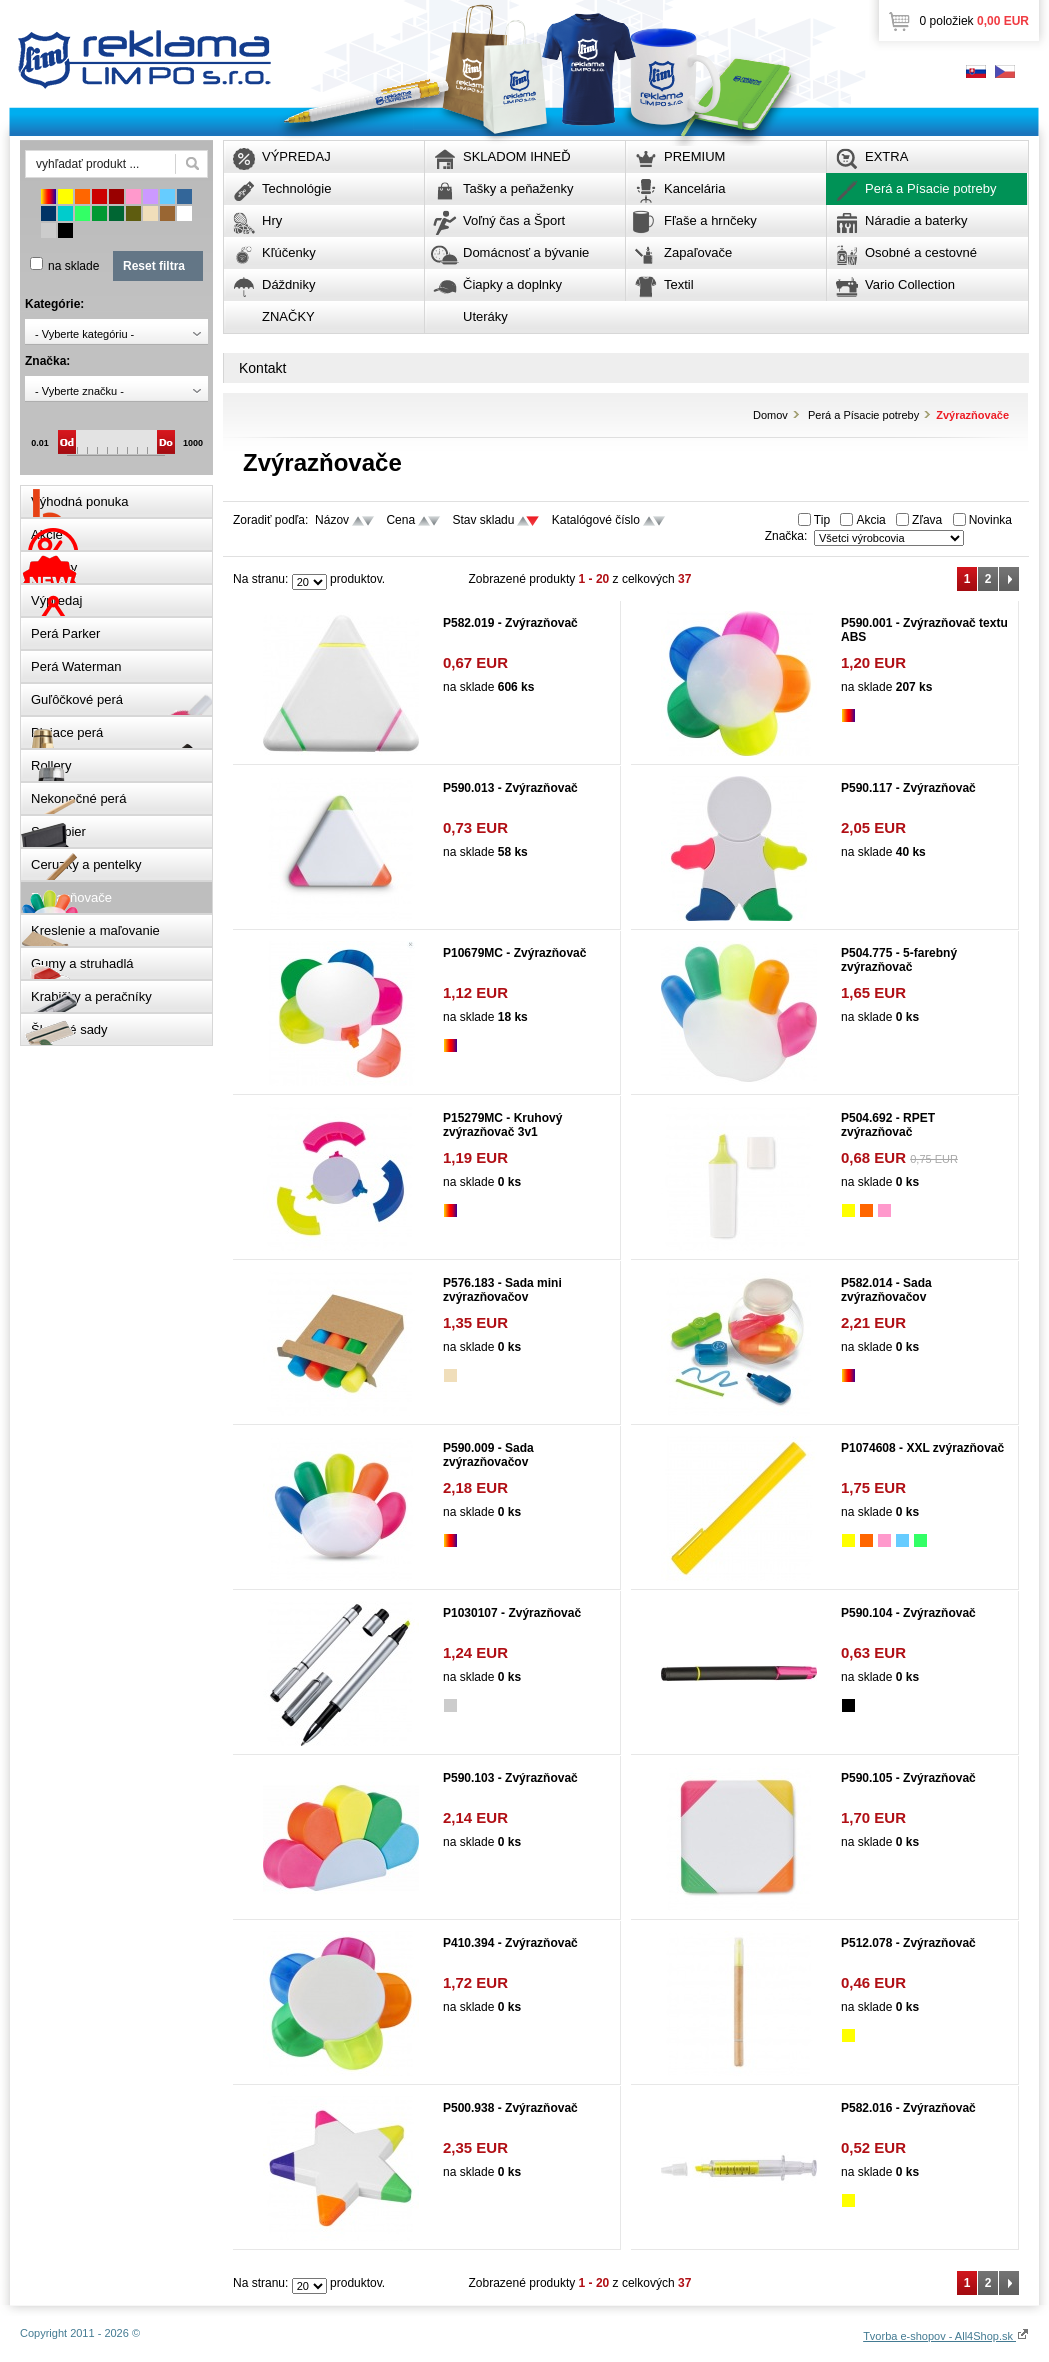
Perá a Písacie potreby (863, 415)
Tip (822, 520)
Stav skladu (483, 520)
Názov (332, 520)
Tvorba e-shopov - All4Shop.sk (946, 2336)
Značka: (786, 536)
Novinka (990, 520)
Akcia (870, 520)
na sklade (73, 266)
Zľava (927, 520)
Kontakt (262, 368)
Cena (400, 520)
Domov (770, 415)
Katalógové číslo (596, 520)
